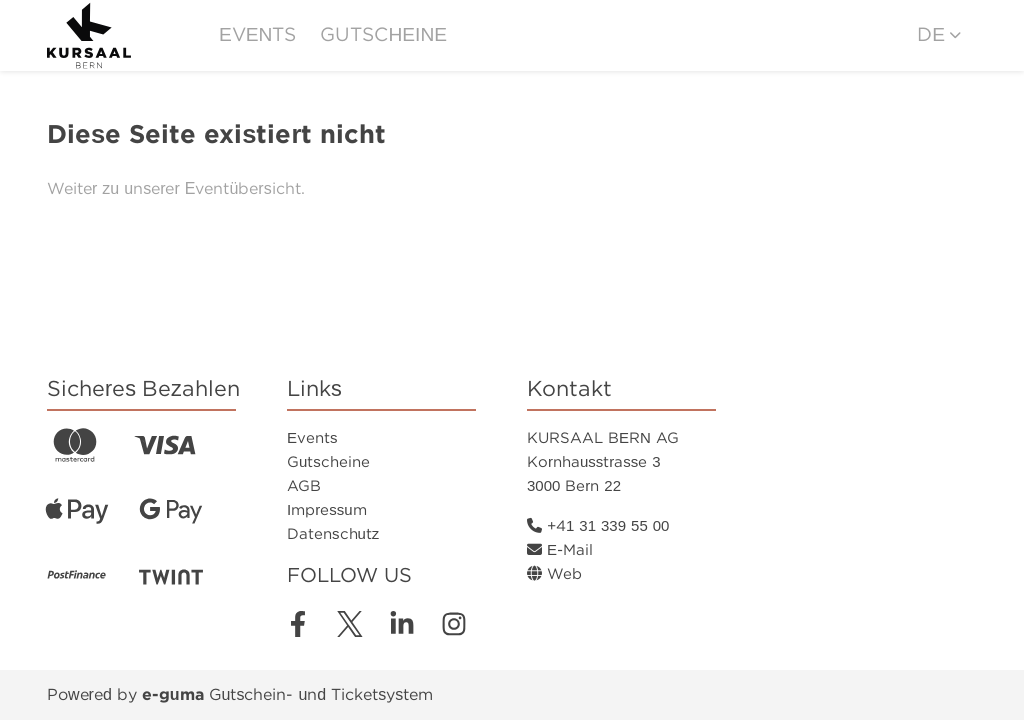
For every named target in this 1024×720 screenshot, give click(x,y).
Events (257, 34)
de (931, 34)
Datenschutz (333, 534)
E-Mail (560, 550)
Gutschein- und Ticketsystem (287, 694)
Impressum (327, 510)
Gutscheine (383, 34)
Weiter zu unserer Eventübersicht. (176, 188)
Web (554, 574)
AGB (304, 486)
